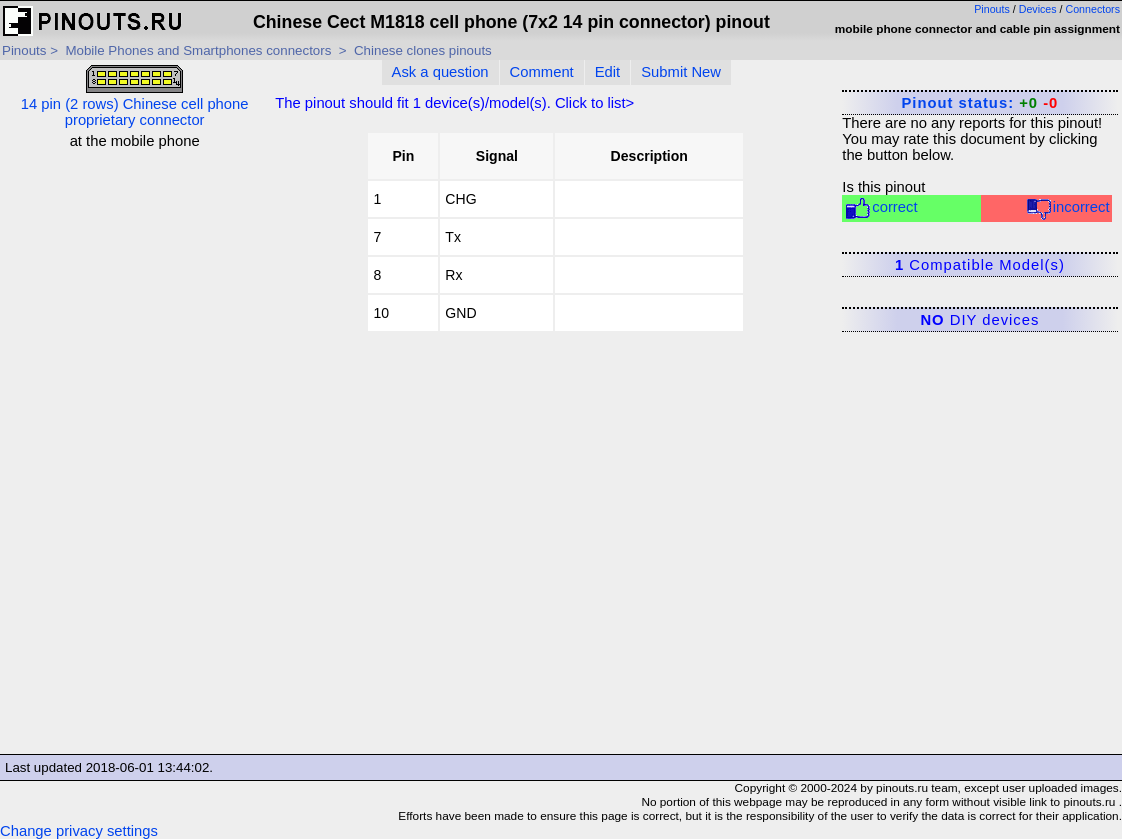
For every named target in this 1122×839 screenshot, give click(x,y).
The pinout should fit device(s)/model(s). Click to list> (454, 103)
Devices (1038, 9)
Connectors (1093, 9)
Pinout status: (979, 103)
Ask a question (440, 72)
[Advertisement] (134, 449)
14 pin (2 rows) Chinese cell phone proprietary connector (135, 96)
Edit (608, 72)
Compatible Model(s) (980, 265)
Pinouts (992, 9)
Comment (542, 72)
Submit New (681, 72)
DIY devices (979, 320)
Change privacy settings (79, 831)
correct (880, 208)
